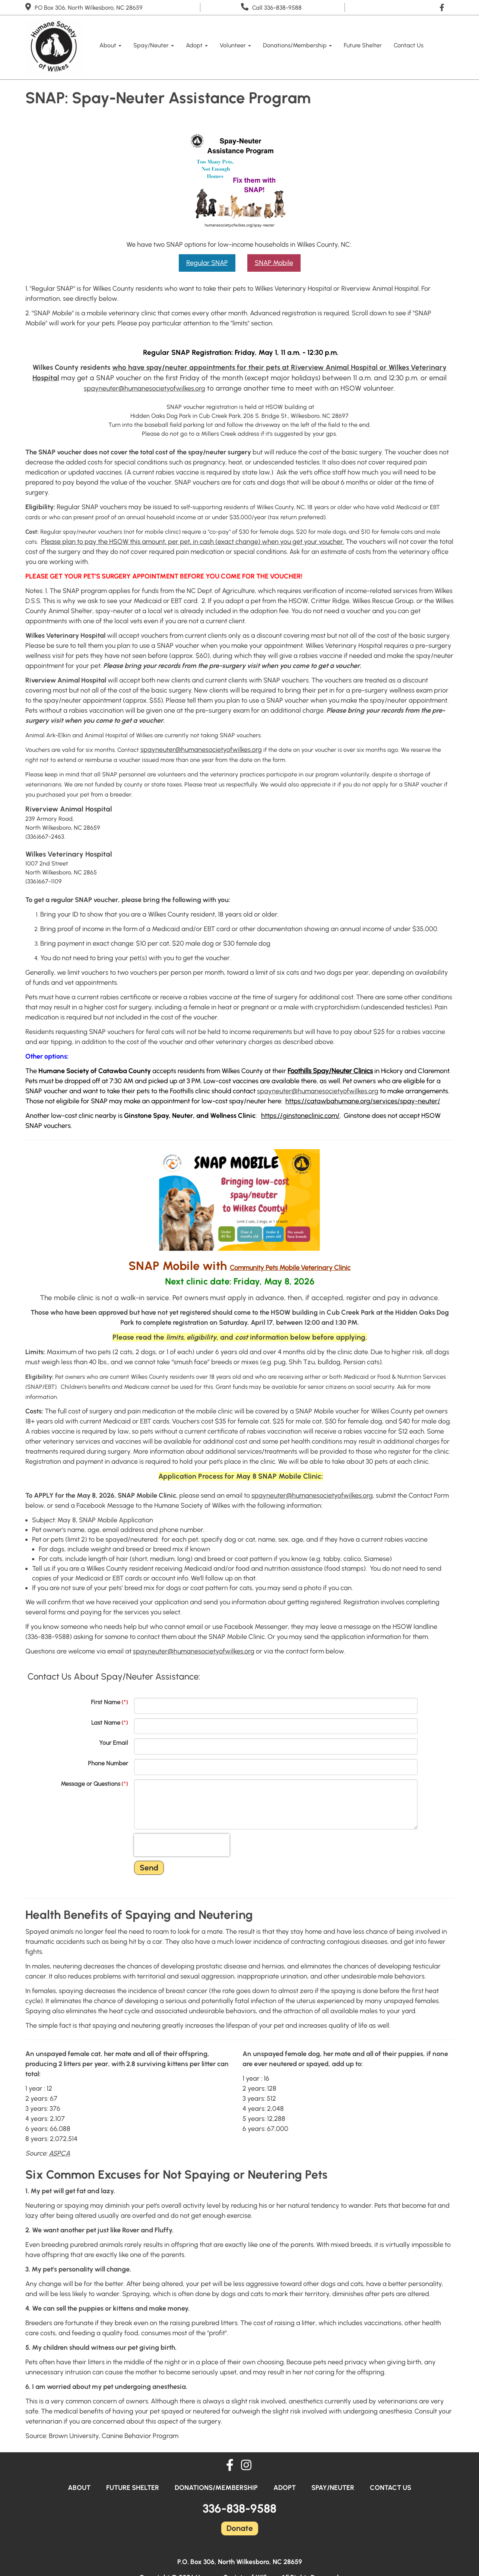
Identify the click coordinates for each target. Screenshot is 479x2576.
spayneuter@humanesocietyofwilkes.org (144, 388)
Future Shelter (363, 45)
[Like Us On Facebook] (444, 7)
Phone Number (108, 1763)
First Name (109, 1702)
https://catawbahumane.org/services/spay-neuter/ (362, 1101)
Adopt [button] (197, 45)
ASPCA (59, 2153)
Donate (239, 2528)
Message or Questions (94, 1783)
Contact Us (409, 45)
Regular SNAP (207, 263)
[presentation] (181, 1845)
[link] (290, 1268)
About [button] (110, 45)
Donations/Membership (216, 2488)
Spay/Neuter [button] (153, 45)
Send (149, 1867)
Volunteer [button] (235, 45)
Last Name (109, 1722)
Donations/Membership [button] (297, 45)
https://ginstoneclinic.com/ (300, 1116)
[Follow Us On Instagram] (246, 2466)
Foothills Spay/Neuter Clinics (330, 1071)
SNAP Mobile (274, 263)
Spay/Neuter (332, 2488)
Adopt (284, 2488)
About (79, 2488)
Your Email (113, 1742)
